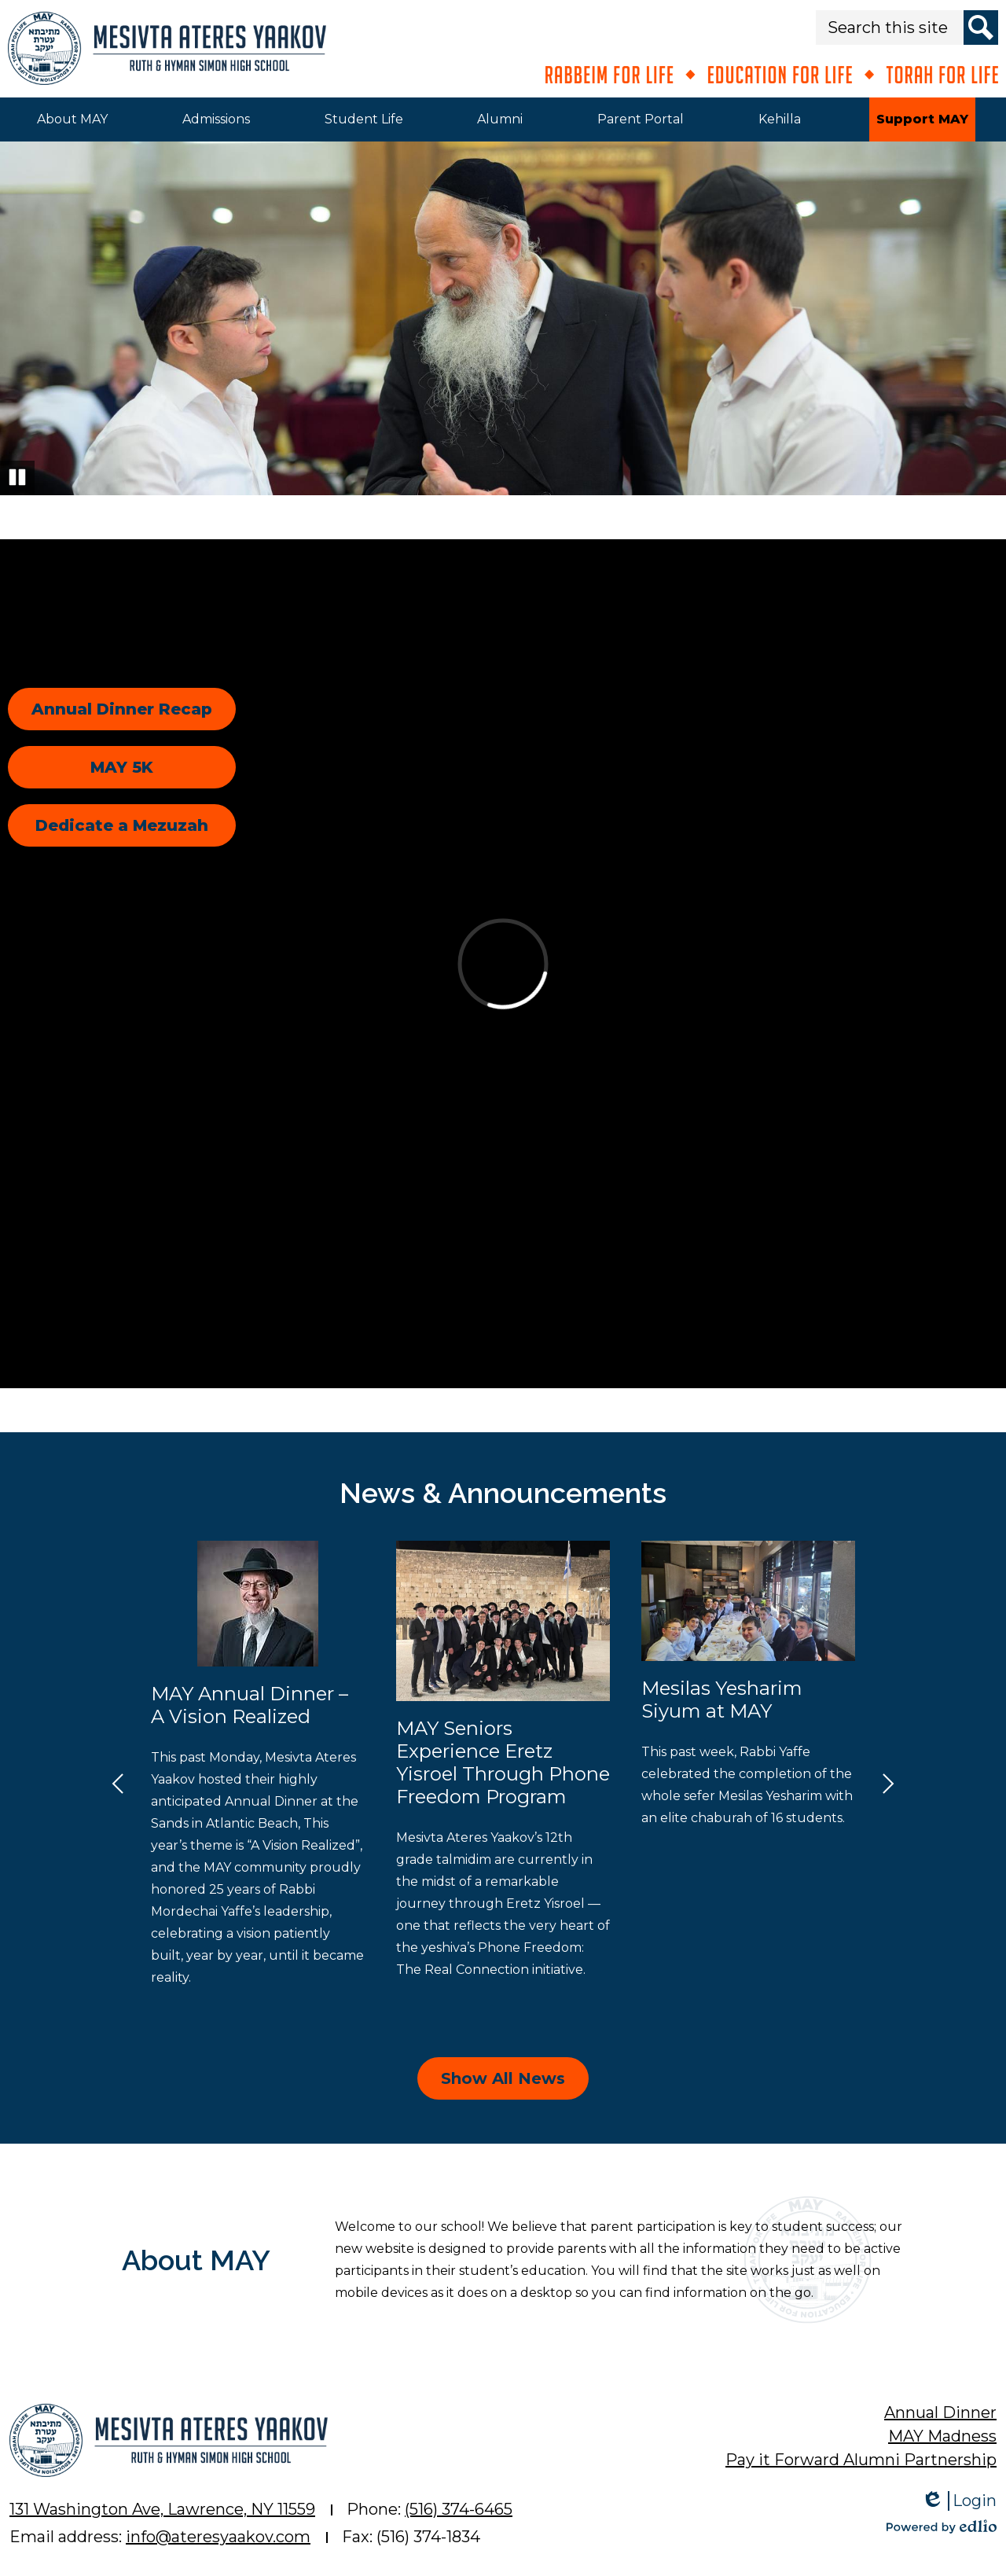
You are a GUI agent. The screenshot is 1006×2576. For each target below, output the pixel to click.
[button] (72, 119)
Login (959, 2501)
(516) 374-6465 (458, 2509)
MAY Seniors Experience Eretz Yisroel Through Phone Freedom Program (503, 1762)
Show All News (503, 2078)
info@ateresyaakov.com (218, 2536)
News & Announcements (503, 1492)
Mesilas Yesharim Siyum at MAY (721, 1699)
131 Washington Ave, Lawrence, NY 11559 (162, 2509)
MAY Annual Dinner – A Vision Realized (249, 1705)
